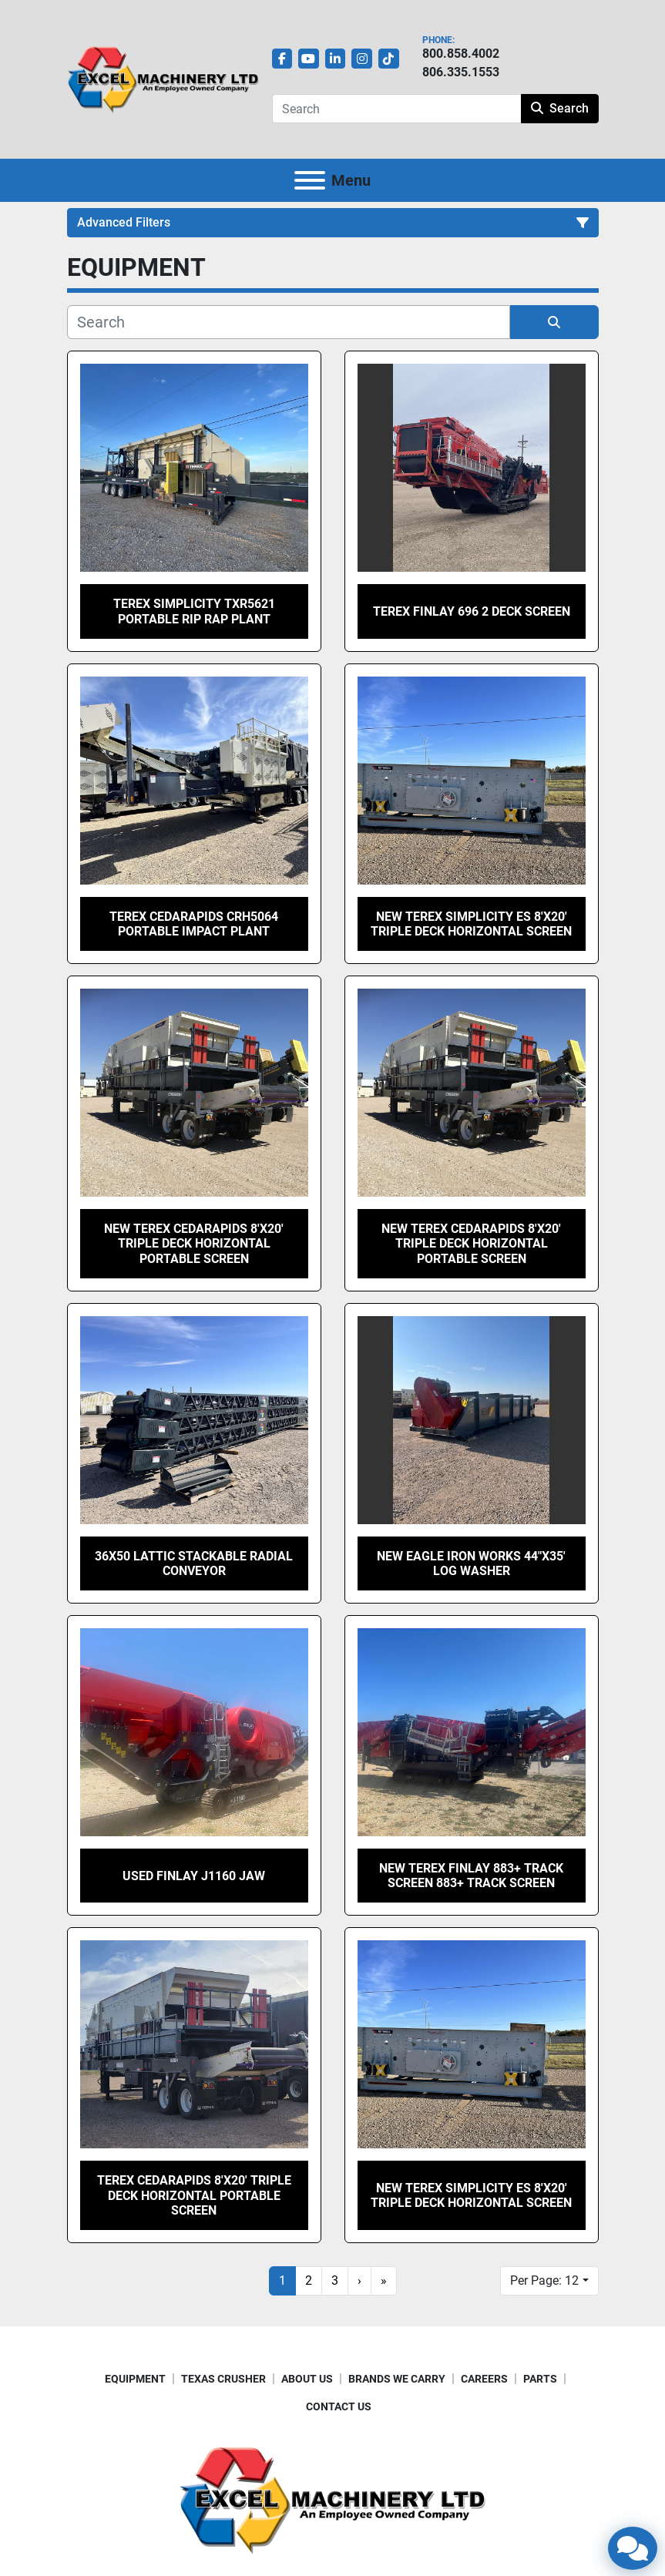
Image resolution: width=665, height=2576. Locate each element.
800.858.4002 (460, 53)
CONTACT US (338, 2406)
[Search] (396, 108)
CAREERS (484, 2379)
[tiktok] (388, 59)
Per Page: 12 (544, 2280)
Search (560, 108)
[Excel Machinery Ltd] (333, 2499)
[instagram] (361, 59)
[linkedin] (335, 59)
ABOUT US (307, 2379)
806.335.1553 (460, 72)
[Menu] (309, 180)
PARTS (540, 2379)
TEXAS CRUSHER (223, 2379)
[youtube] (308, 59)
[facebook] (282, 59)
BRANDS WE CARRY (396, 2379)
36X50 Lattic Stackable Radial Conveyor (194, 1563)
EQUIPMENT (135, 2379)
